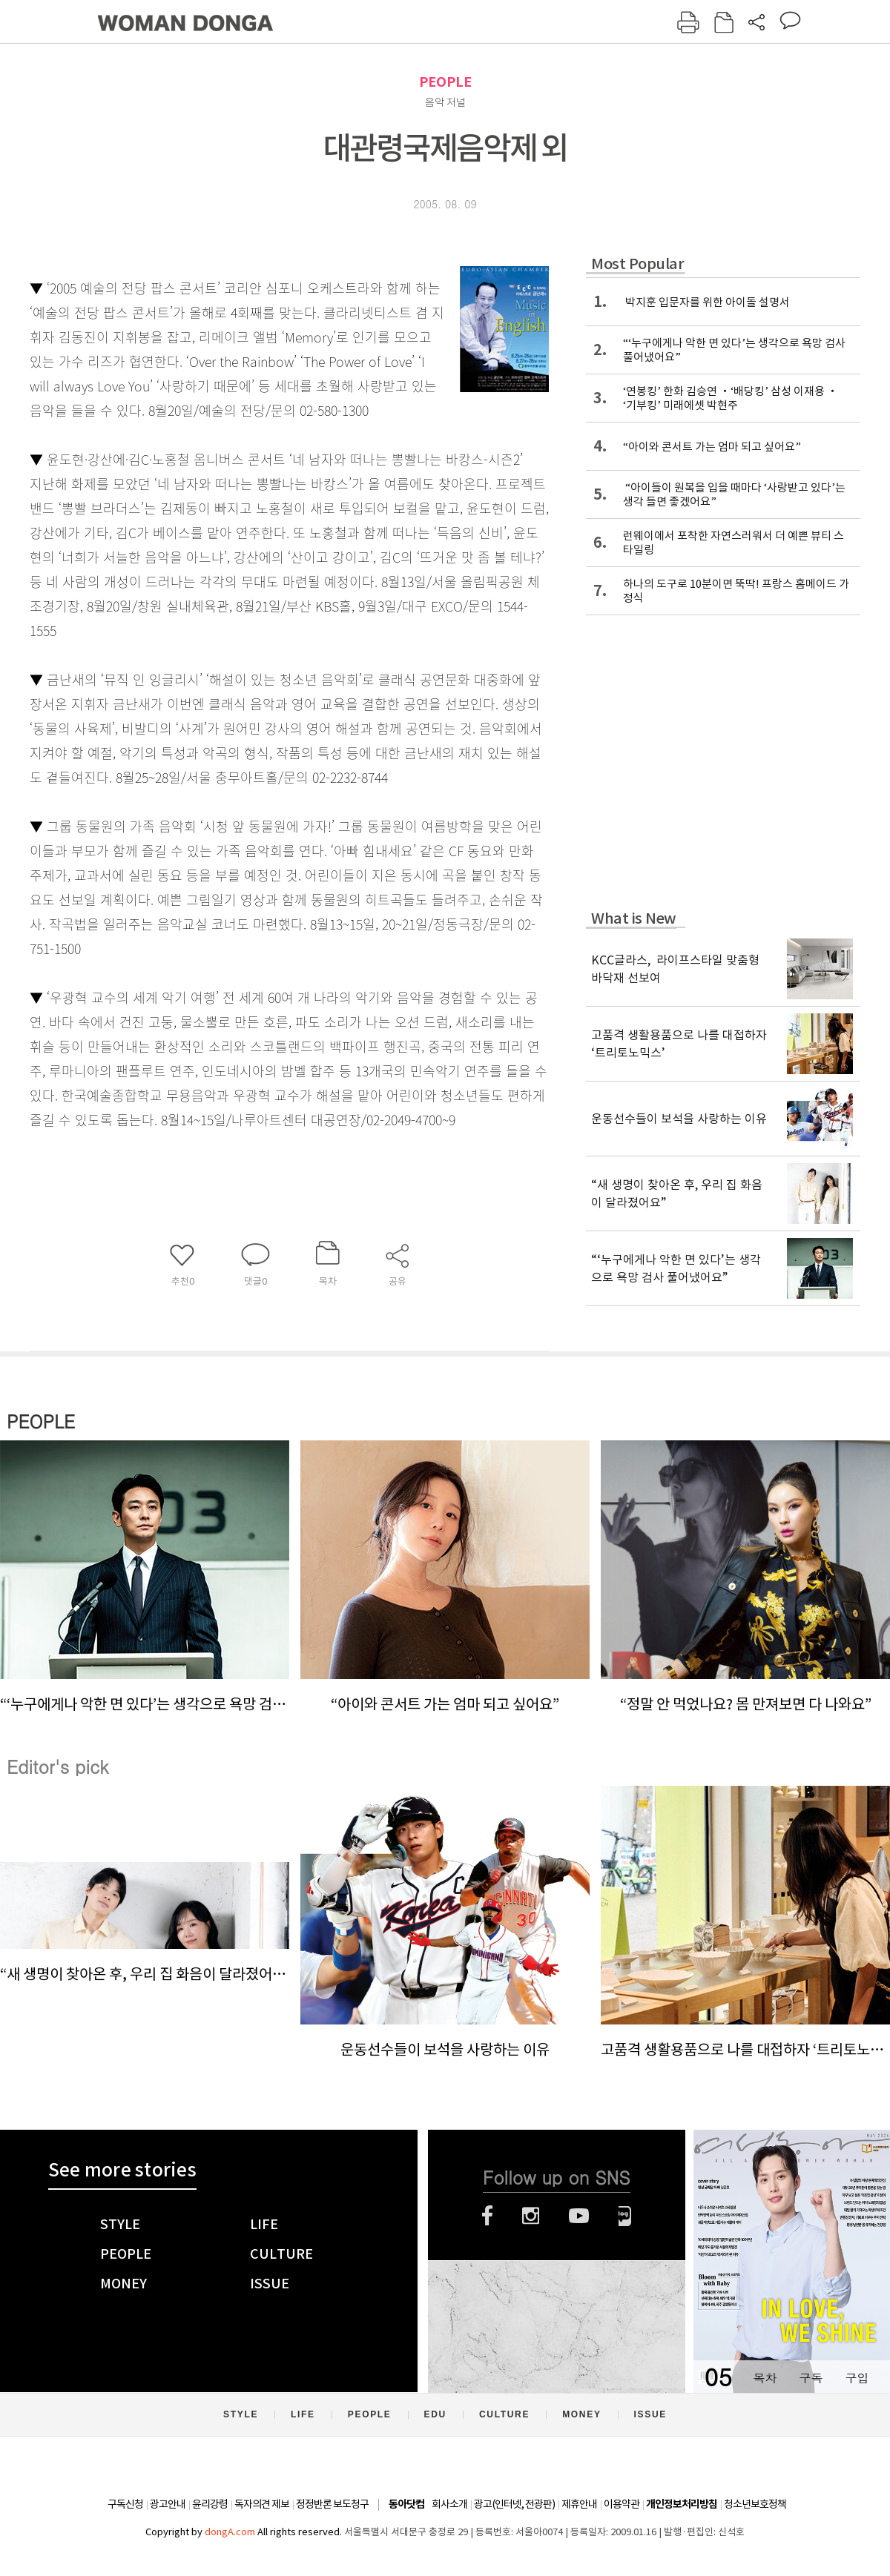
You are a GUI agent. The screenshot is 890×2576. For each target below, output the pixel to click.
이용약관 (621, 2504)
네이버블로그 (625, 2216)
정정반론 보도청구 (332, 2504)
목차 (765, 2377)
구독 (811, 2377)
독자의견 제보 (261, 2504)
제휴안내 (579, 2504)
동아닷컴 (406, 2504)
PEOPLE (445, 81)
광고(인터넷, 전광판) (514, 2504)
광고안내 (167, 2504)
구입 (856, 2377)
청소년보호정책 (755, 2504)
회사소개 (449, 2504)
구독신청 (125, 2504)
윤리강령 (210, 2504)
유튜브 (579, 2216)
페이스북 (487, 2216)
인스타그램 (530, 2216)
